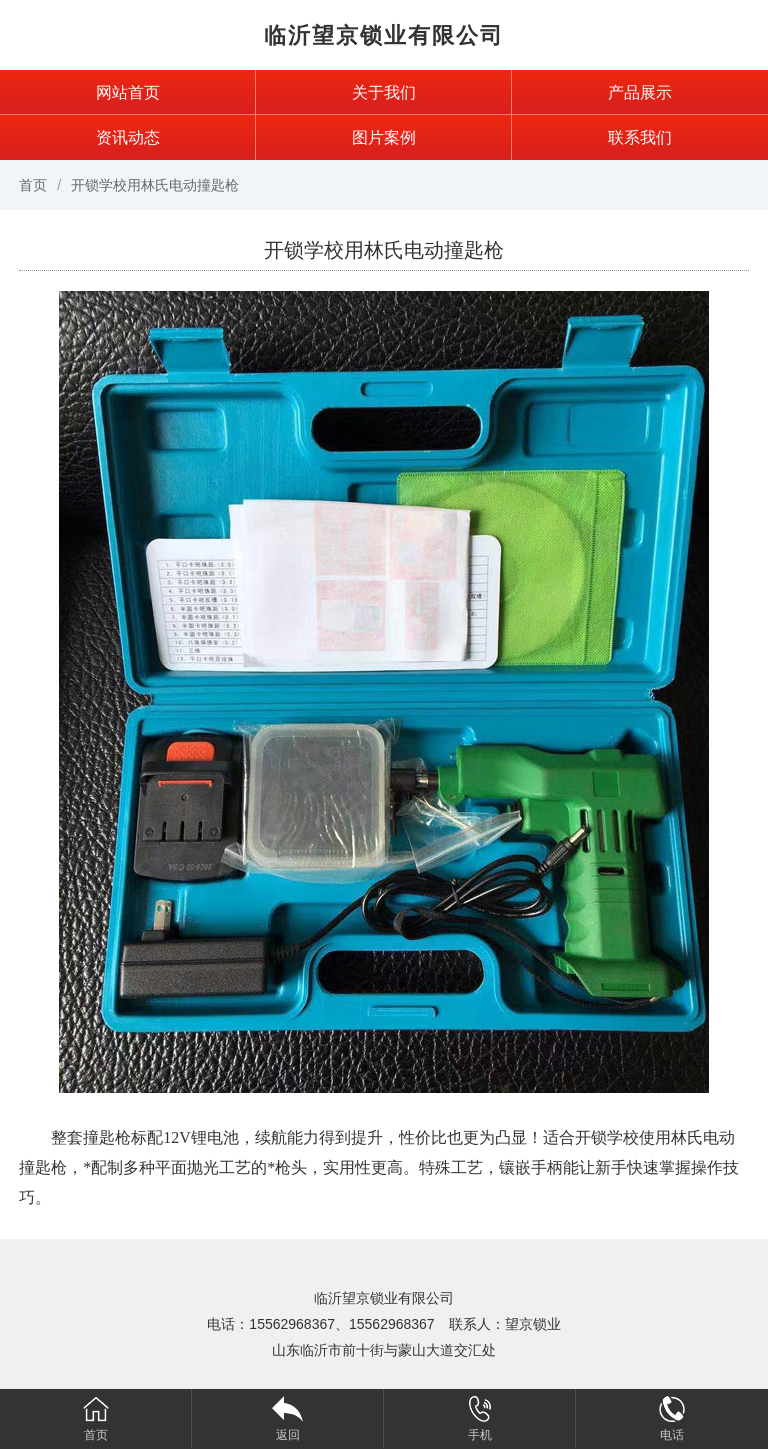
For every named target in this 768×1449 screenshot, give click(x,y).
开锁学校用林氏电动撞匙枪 (155, 185)
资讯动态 (128, 137)
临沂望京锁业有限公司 (384, 35)
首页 (33, 185)
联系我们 (640, 137)
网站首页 (128, 92)
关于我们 (384, 92)
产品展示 (640, 92)
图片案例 (384, 137)
